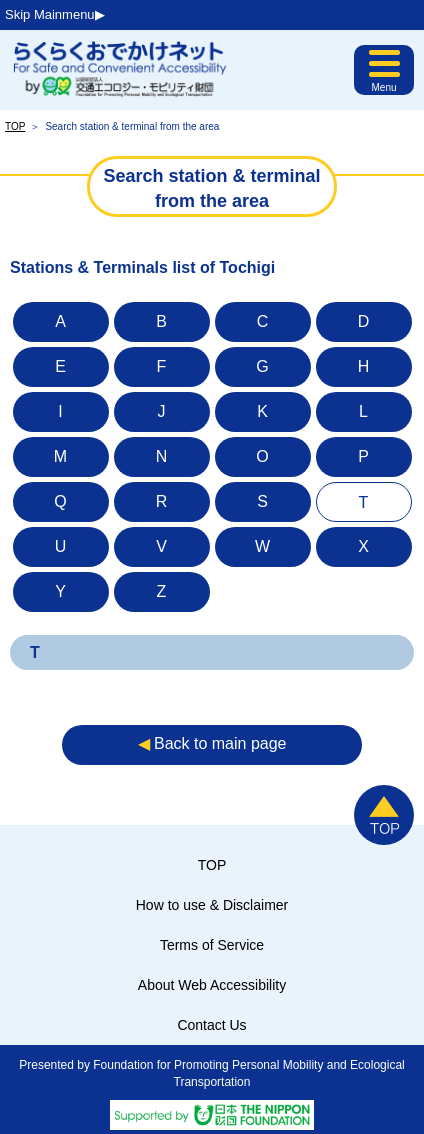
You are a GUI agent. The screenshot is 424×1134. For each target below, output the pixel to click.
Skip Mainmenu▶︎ (55, 14)
